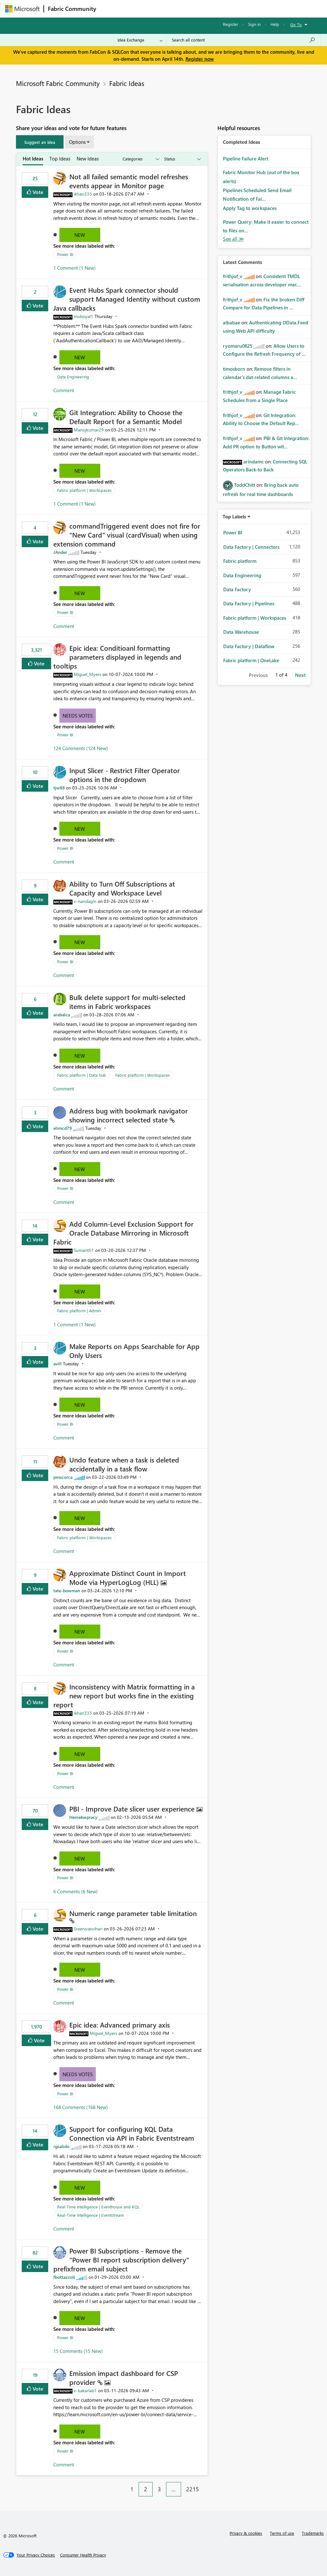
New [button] (79, 235)
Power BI (65, 254)
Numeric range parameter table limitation (133, 1913)
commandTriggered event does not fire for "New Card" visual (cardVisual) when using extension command (126, 534)
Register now (200, 59)
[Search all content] (243, 40)
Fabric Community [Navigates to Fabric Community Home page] (72, 8)
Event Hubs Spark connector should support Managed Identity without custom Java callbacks (126, 299)
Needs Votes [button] (78, 715)
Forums (111, 8)
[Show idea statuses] (182, 159)
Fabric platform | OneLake (251, 660)
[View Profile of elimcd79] (62, 1128)
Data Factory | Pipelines (248, 603)
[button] (40, 142)
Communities (193, 8)
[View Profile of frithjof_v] (232, 276)
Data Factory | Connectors (251, 547)
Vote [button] (37, 192)
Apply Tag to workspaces (250, 208)
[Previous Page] (122, 2484)
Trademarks (313, 2533)
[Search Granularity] (140, 40)
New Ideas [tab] (88, 158)
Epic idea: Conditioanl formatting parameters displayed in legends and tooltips (117, 657)
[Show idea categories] (140, 159)
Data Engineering (73, 376)
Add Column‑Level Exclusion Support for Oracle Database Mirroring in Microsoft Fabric (123, 1232)
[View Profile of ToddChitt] (244, 485)
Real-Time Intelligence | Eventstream (90, 2215)
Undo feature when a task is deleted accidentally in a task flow (124, 1464)
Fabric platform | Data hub (81, 1075)
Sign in (254, 24)
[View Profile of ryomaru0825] (237, 346)
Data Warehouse (241, 632)
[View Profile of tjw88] (59, 787)
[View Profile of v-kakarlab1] (85, 2390)
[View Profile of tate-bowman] (66, 1590)
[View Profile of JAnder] (60, 552)
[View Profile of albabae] (231, 322)
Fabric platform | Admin (79, 1310)
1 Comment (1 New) (74, 268)
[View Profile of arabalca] (61, 1014)
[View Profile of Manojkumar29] (89, 429)
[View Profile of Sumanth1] (84, 1250)
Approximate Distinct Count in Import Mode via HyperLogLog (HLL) (127, 1577)
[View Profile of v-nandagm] (85, 901)
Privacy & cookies (246, 2533)
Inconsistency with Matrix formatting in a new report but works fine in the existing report (124, 1695)
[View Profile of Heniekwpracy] (83, 1817)
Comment (63, 390)
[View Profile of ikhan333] (83, 194)
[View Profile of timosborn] (234, 369)
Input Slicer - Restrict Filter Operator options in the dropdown (124, 774)
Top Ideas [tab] (59, 158)
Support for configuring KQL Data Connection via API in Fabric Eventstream (131, 2133)
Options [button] (77, 142)
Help (274, 24)
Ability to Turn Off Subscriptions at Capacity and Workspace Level (122, 888)
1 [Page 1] (131, 2489)
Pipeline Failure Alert (245, 158)
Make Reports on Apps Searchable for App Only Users (134, 1350)
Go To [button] (296, 24)
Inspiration (138, 8)
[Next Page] (206, 2484)
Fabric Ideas (126, 83)
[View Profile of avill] (57, 1363)
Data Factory (237, 589)
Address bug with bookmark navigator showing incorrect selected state (128, 1115)
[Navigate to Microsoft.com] (22, 8)
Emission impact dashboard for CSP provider (123, 2377)
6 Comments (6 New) (75, 1891)
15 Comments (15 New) (78, 2351)
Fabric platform (239, 561)
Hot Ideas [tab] (33, 158)
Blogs (222, 8)
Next (300, 675)
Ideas (165, 8)
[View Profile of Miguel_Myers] (87, 674)
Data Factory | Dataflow (248, 646)
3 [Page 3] (159, 2489)
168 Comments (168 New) (80, 2107)
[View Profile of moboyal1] (83, 316)
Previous (258, 675)
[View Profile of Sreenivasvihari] (88, 1928)
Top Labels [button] (234, 516)
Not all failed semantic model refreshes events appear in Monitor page (128, 181)
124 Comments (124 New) (80, 748)
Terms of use (282, 2533)
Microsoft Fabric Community (58, 83)
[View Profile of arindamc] (253, 461)
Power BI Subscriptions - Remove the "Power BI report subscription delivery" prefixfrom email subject (121, 2259)
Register (230, 24)
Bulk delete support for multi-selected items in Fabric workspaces (127, 1001)
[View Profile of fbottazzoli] (64, 2277)
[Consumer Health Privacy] (83, 2555)
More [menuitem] (244, 8)
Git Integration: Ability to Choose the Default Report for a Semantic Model (125, 416)
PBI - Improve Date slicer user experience (132, 1808)
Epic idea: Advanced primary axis (119, 2024)
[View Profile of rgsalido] (61, 2146)
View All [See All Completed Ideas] (233, 239)
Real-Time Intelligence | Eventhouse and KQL (98, 2206)
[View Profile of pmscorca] (62, 1477)
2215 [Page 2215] (192, 2489)
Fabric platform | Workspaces (84, 490)
